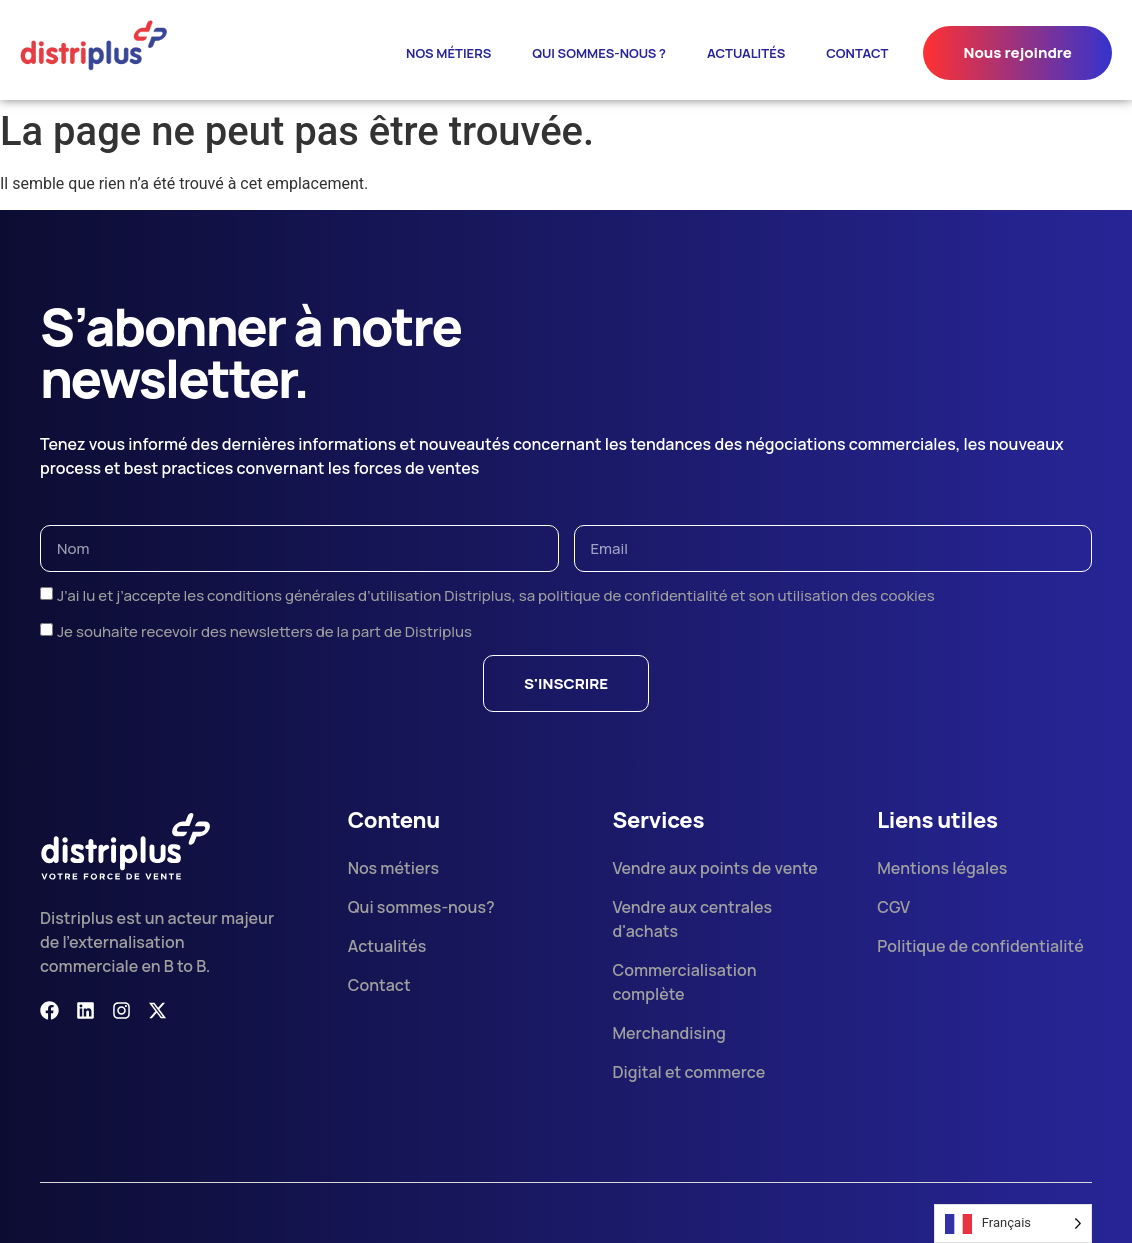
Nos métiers (448, 53)
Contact (857, 53)
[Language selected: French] (1013, 1223)
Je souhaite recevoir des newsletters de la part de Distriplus (264, 631)
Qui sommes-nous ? (599, 53)
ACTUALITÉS (746, 53)
